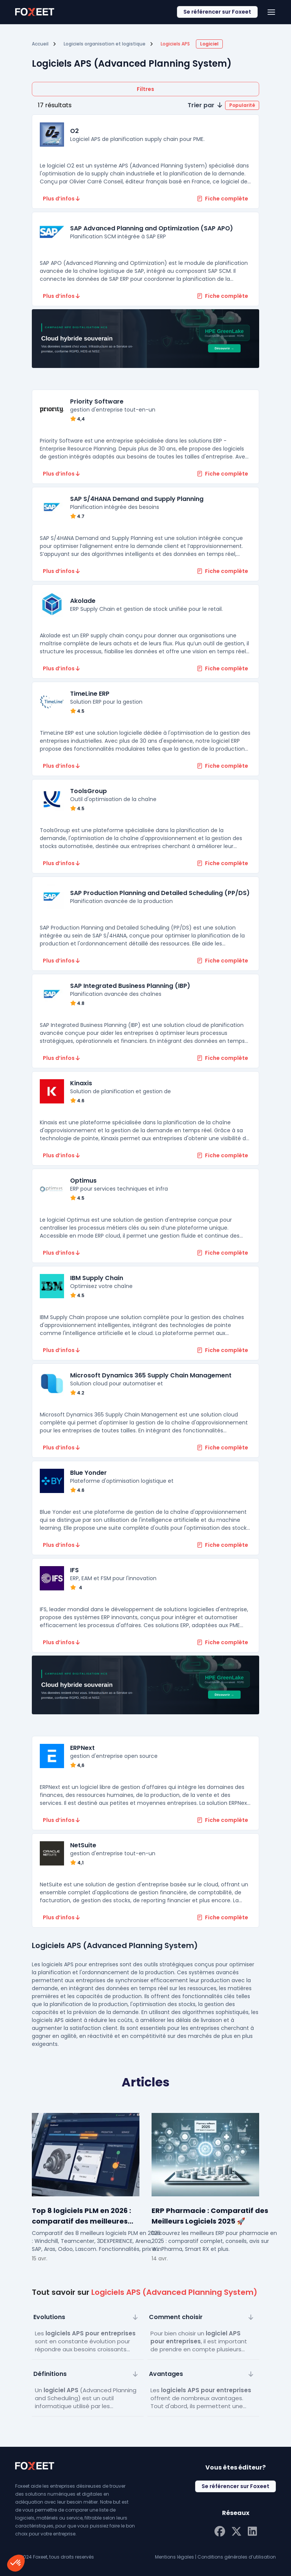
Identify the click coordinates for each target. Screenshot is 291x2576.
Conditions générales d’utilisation (236, 2557)
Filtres (145, 89)
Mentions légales (174, 2557)
